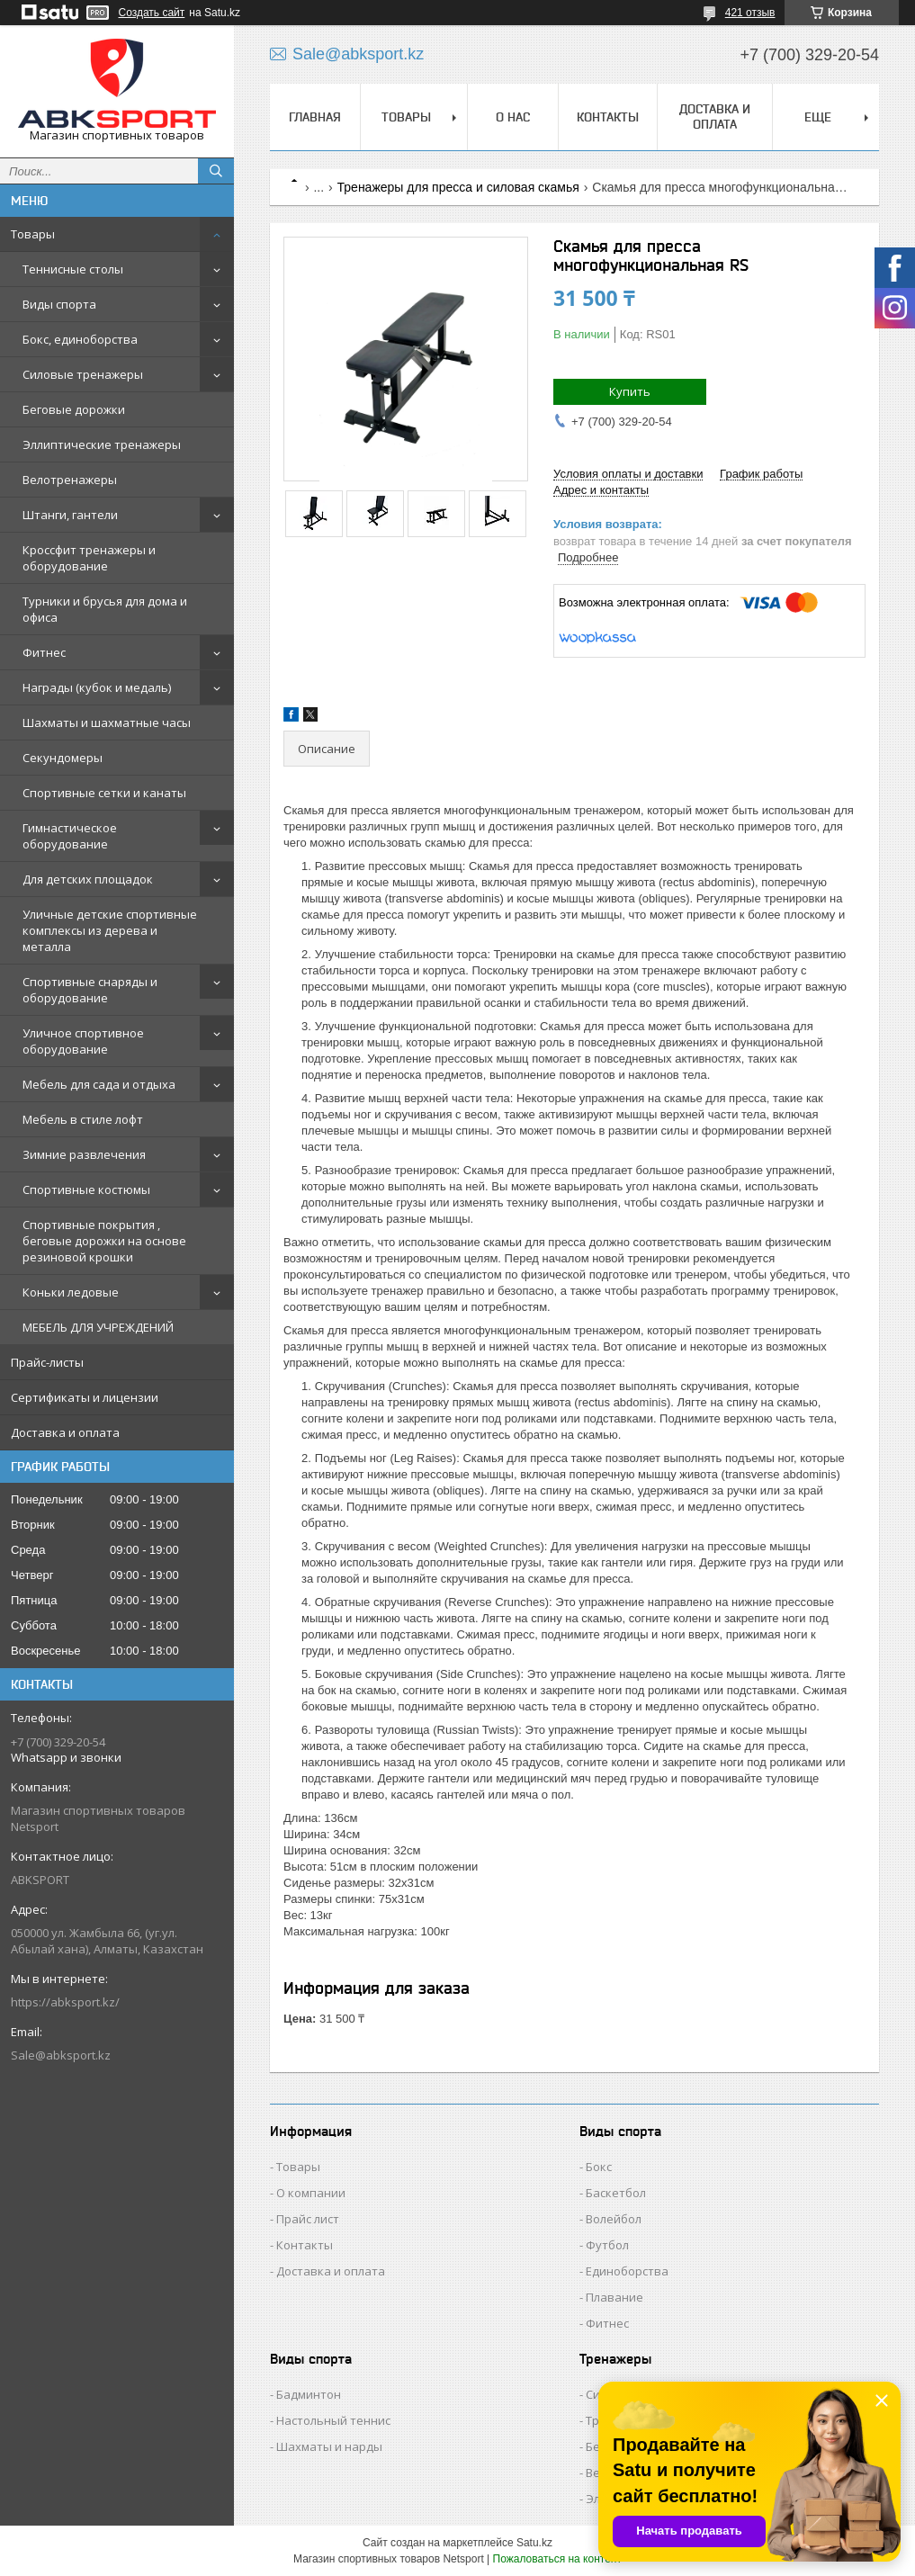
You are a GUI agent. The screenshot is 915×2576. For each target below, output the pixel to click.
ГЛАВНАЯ (315, 117)
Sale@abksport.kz (61, 2055)
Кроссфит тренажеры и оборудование (89, 558)
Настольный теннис (333, 2420)
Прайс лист (307, 2219)
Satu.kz (534, 2542)
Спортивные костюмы (86, 1189)
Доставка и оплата (65, 1432)
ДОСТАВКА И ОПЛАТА (714, 116)
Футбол (607, 2245)
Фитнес (44, 652)
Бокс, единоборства (80, 339)
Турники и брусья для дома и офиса (104, 609)
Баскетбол (616, 2193)
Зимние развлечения (84, 1154)
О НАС (513, 117)
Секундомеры (62, 757)
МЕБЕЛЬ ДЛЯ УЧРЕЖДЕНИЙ (98, 1327)
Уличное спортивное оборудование (83, 1041)
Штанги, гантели (70, 515)
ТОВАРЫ (406, 117)
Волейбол (613, 2219)
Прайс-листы (47, 1362)
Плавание (614, 2297)
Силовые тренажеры (82, 374)
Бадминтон (308, 2394)
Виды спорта (59, 304)
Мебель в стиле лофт (82, 1119)
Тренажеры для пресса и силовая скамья (458, 187)
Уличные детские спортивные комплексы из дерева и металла (109, 930)
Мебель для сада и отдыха (98, 1084)
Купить (629, 391)
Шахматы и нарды (329, 2446)
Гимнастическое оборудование (69, 836)
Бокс (599, 2167)
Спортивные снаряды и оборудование (89, 990)
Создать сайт (152, 12)
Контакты (304, 2245)
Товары (33, 234)
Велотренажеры (69, 479)
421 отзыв (750, 12)
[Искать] (216, 170)
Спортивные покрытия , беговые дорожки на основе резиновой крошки (104, 1240)
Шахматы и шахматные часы (106, 722)
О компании (310, 2193)
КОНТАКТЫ (608, 117)
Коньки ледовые (70, 1292)
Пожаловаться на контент (557, 2559)
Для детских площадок (87, 879)
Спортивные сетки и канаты (104, 793)
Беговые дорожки (73, 409)
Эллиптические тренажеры (101, 444)
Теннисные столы (72, 269)
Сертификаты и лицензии (84, 1397)
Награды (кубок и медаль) (96, 687)
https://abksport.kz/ (65, 2002)
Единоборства (627, 2271)
